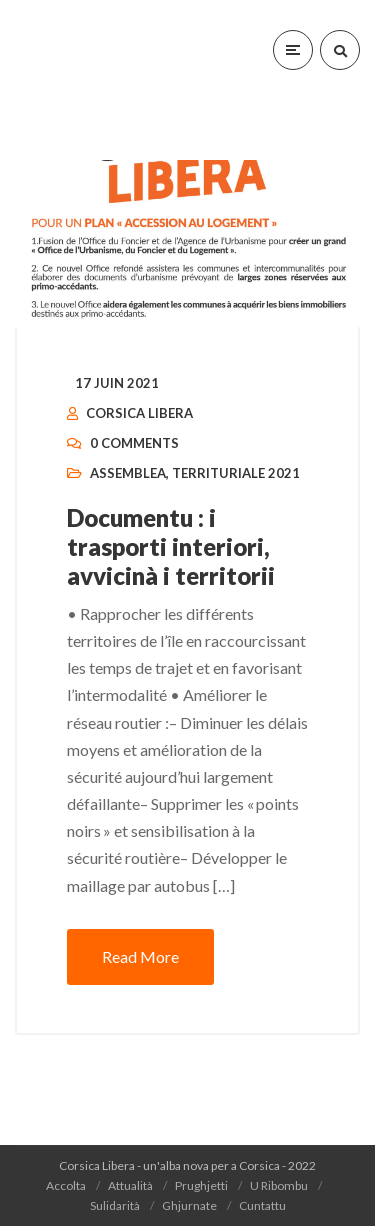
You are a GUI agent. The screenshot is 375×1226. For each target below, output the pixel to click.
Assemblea (128, 473)
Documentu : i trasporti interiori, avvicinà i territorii (171, 546)
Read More (140, 956)
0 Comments (134, 443)
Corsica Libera (139, 413)
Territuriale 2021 (236, 473)
